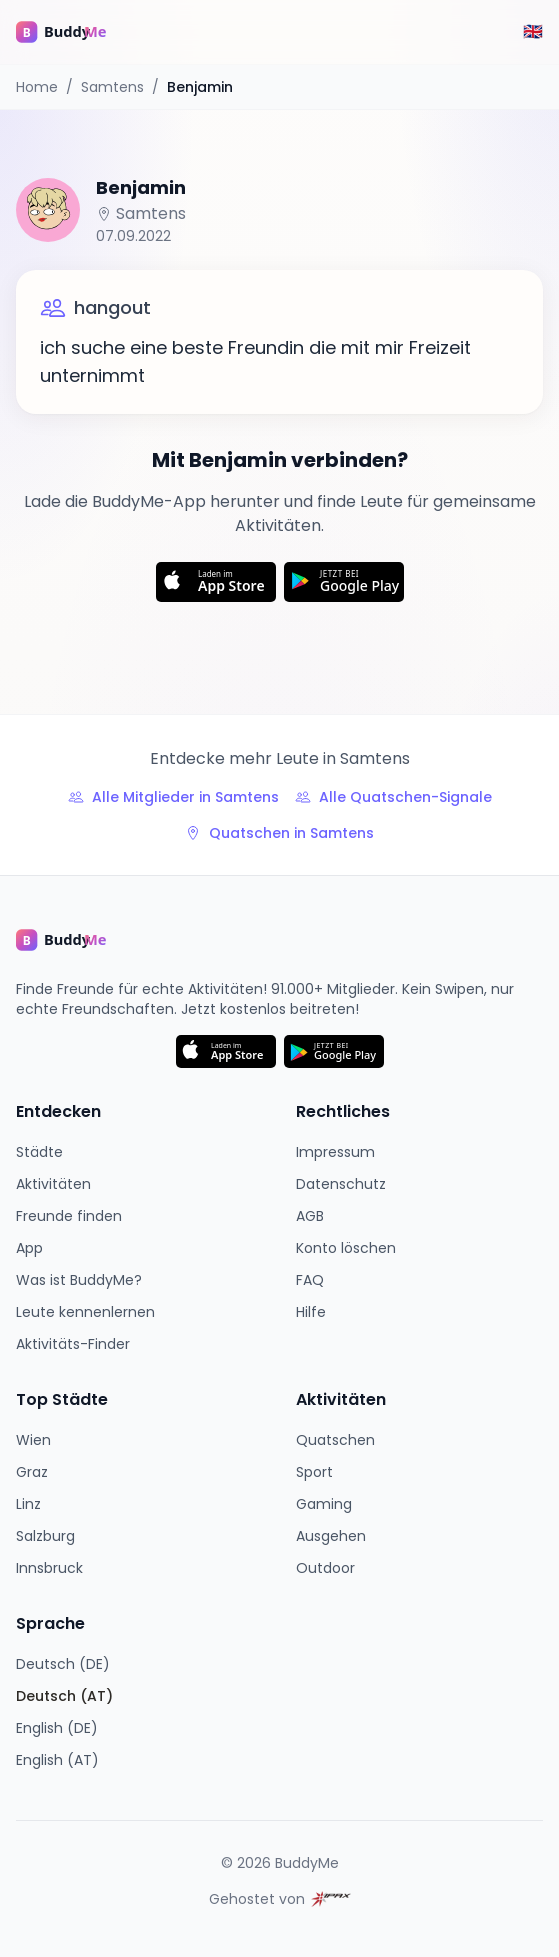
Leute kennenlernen (85, 1312)
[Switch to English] (533, 32)
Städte (39, 1152)
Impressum (335, 1152)
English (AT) (57, 1760)
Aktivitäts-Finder (73, 1344)
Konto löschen (346, 1248)
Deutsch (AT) (64, 1696)
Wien (33, 1440)
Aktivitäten (53, 1184)
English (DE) (57, 1728)
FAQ (310, 1280)
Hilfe (311, 1312)
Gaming (324, 1504)
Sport (314, 1472)
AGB (310, 1216)
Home (37, 87)
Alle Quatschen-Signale (393, 797)
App (29, 1248)
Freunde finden (69, 1216)
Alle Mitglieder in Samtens (173, 797)
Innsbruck (49, 1568)
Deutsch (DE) (63, 1664)
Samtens (112, 87)
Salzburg (45, 1536)
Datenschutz (341, 1184)
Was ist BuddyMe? (79, 1280)
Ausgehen (331, 1536)
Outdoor (325, 1568)
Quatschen (335, 1440)
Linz (28, 1504)
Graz (32, 1472)
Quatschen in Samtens (279, 833)
